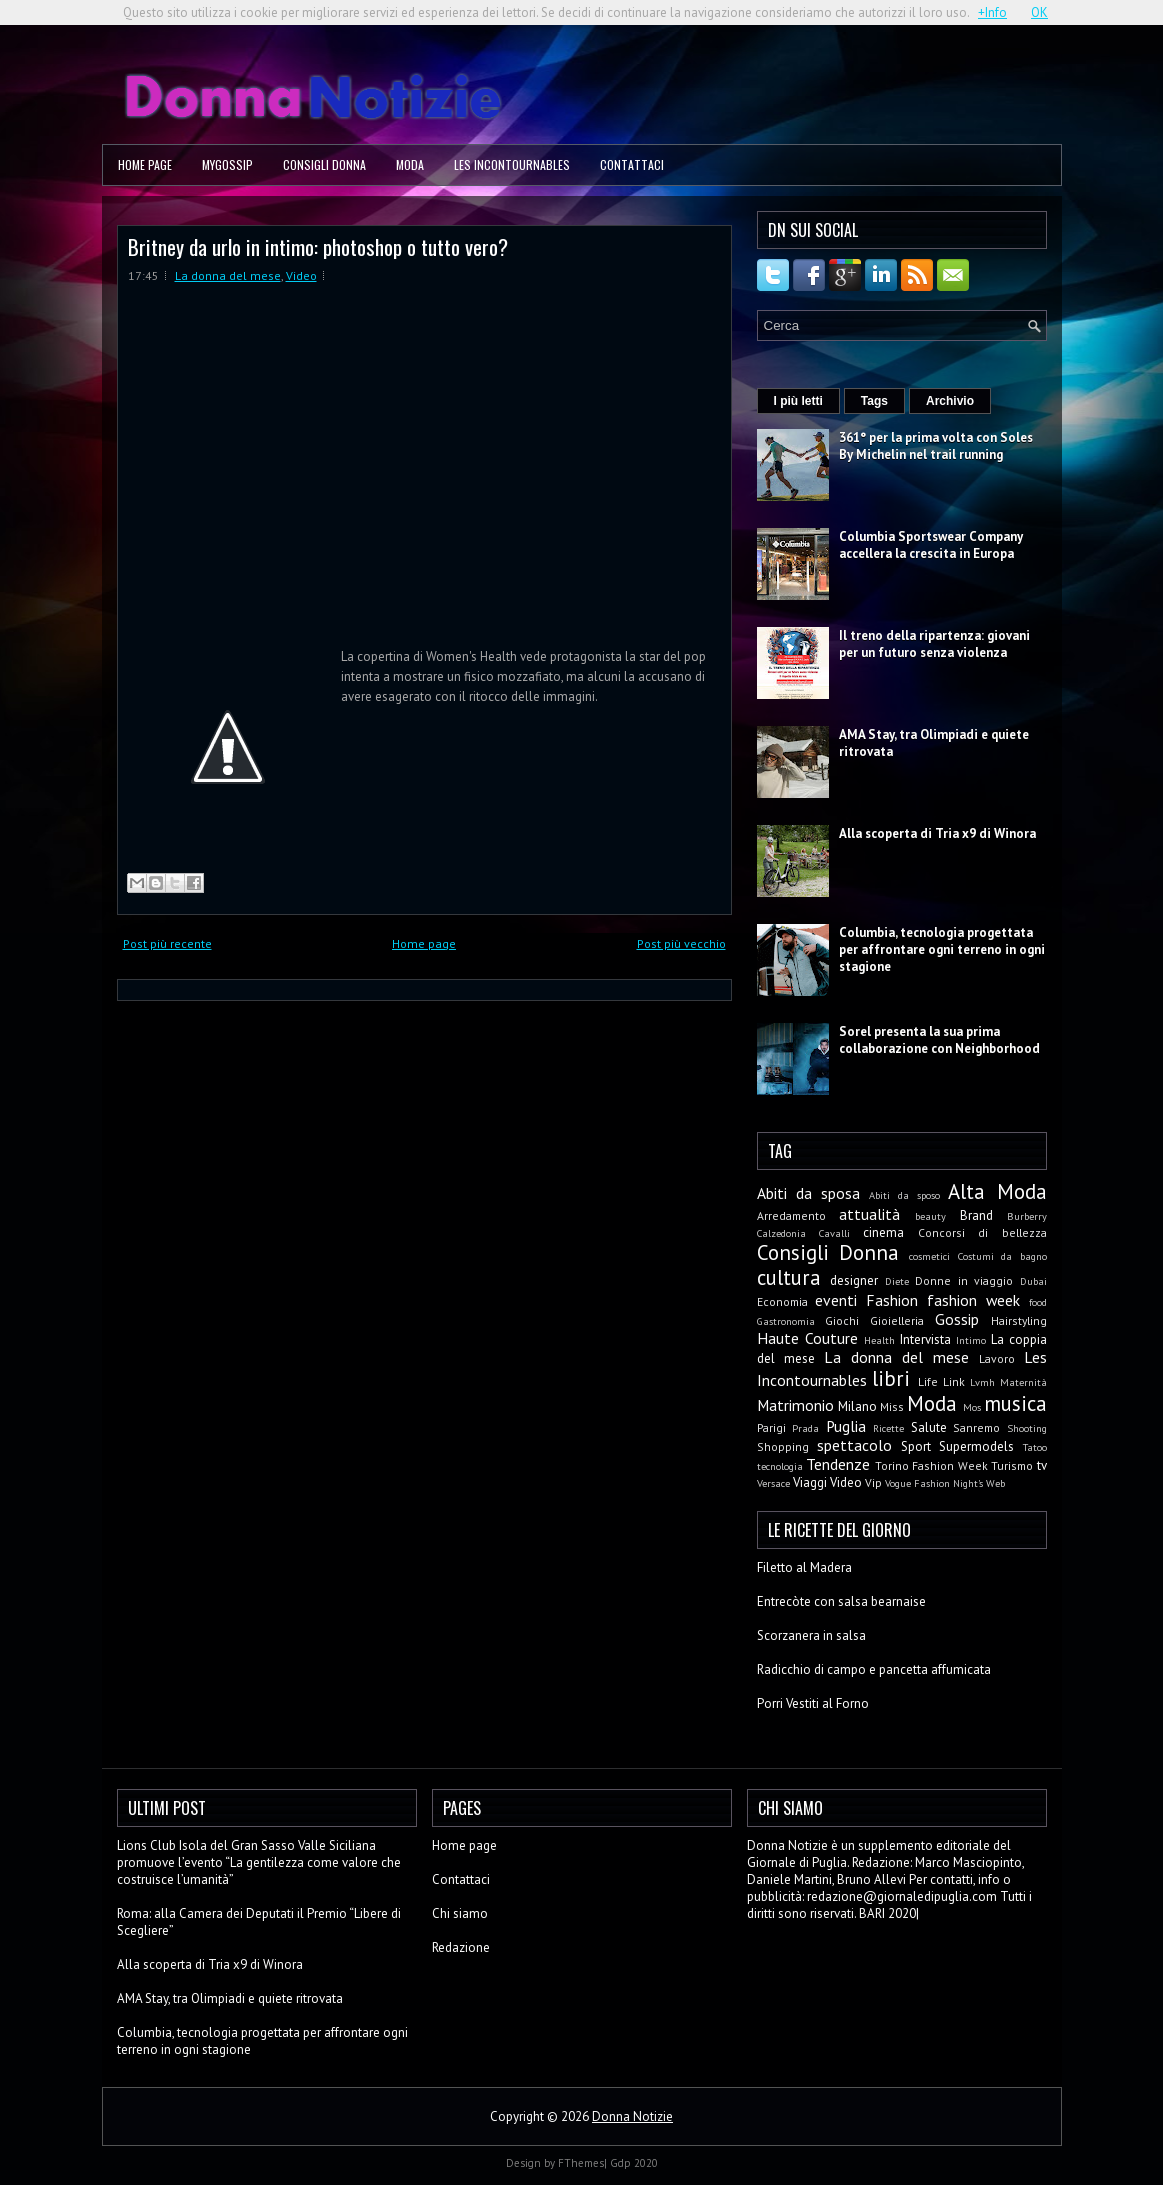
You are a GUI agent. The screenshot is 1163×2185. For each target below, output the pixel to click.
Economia (782, 1301)
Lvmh (982, 1382)
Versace (773, 1483)
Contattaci (632, 164)
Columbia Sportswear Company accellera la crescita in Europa (931, 545)
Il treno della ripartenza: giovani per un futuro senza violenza (934, 644)
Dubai (1033, 1281)
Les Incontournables (512, 164)
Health (879, 1340)
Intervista (925, 1339)
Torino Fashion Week (931, 1465)
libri (891, 1378)
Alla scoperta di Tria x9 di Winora (937, 833)
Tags (874, 401)
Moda (410, 164)
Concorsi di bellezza (982, 1232)
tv (1042, 1465)
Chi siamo (460, 1913)
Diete (897, 1281)
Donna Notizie (632, 2116)
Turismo (1012, 1465)
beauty (930, 1216)
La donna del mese (228, 275)
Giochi (842, 1320)
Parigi (771, 1427)
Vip (873, 1482)
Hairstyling (1019, 1320)
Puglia (846, 1426)
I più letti (798, 401)
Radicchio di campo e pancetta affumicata (874, 1669)
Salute (929, 1427)
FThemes (581, 2163)
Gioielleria (897, 1320)
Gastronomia (786, 1321)
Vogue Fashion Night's (934, 1483)
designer (854, 1280)
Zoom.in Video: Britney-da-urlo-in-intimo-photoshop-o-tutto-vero (368, 472)
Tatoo (1035, 1447)
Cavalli (834, 1233)
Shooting (1027, 1428)
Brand (976, 1215)
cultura (789, 1277)
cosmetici (929, 1256)
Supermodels (976, 1446)
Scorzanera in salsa (811, 1635)
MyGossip (227, 164)
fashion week (973, 1300)
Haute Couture (807, 1338)
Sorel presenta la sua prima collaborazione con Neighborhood (939, 1040)
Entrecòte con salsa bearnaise (841, 1601)
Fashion (892, 1300)
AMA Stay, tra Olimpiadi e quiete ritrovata (230, 1998)
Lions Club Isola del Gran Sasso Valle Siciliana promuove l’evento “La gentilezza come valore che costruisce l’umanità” (259, 1862)
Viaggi (810, 1482)
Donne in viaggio (964, 1280)
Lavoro (997, 1358)
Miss (892, 1406)
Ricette (888, 1428)
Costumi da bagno (1002, 1256)
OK (1039, 12)
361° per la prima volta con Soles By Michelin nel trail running (936, 446)
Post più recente (167, 943)
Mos (972, 1407)
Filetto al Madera (804, 1567)
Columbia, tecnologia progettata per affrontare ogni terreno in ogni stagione (942, 949)
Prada (805, 1428)
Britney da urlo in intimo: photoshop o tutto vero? (318, 246)
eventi (836, 1300)
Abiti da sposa (808, 1193)
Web (995, 1483)
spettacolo (854, 1445)
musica (1015, 1403)
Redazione (461, 1947)
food (1038, 1302)
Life (928, 1381)
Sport (916, 1446)
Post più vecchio (681, 943)
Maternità (1023, 1382)
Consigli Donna (324, 164)
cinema (883, 1232)
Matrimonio (795, 1405)
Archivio (950, 401)
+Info (992, 12)
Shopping (783, 1446)
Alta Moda (997, 1191)
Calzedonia (781, 1233)
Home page (145, 164)
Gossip (957, 1319)
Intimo (971, 1340)
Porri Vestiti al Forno (813, 1703)
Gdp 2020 (634, 2163)
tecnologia (780, 1466)
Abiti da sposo (904, 1195)
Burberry (1027, 1216)
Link (954, 1381)
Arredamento (791, 1215)
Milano (857, 1406)
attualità (869, 1214)
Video (301, 275)
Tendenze (838, 1464)
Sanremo (976, 1427)
